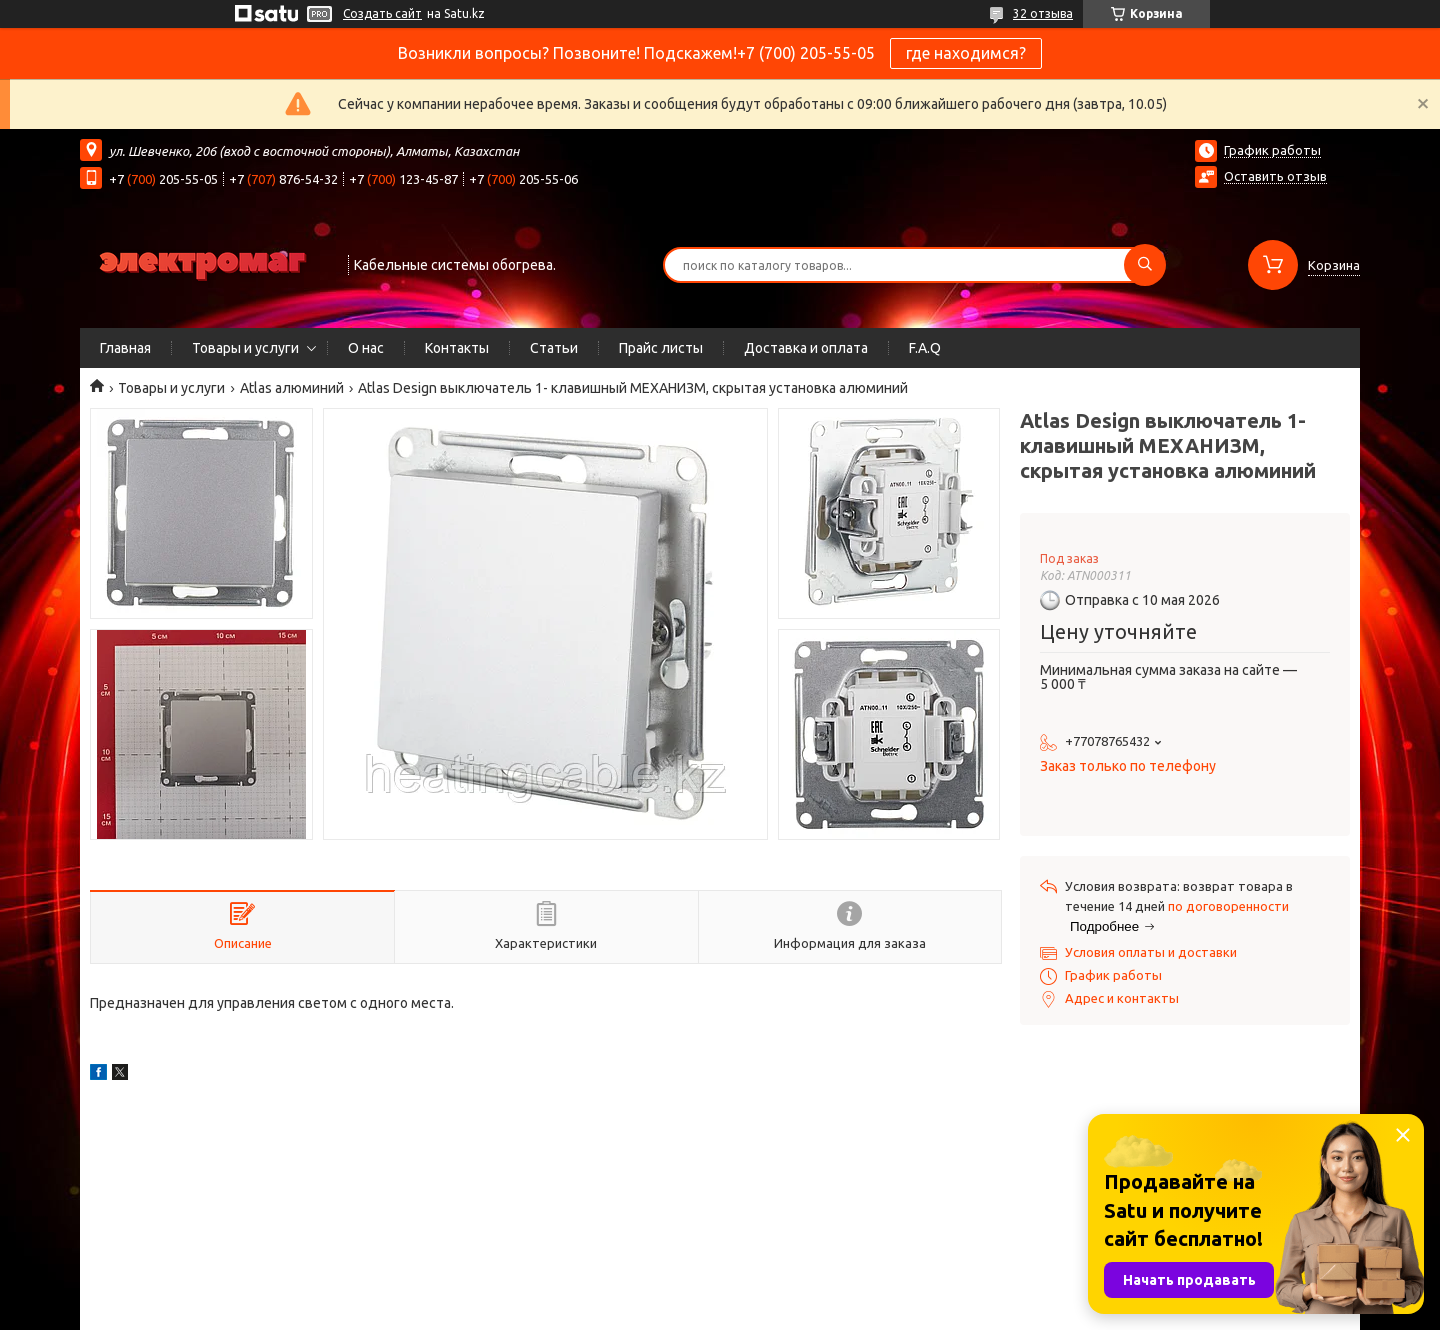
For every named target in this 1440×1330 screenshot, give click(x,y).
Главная (125, 348)
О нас (366, 348)
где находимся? (966, 53)
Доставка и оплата (806, 348)
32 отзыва (1043, 13)
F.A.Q (925, 348)
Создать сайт (382, 13)
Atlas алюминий (292, 388)
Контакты (457, 348)
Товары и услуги (245, 348)
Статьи (554, 348)
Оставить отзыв (1275, 176)
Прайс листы (661, 348)
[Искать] (1145, 265)
